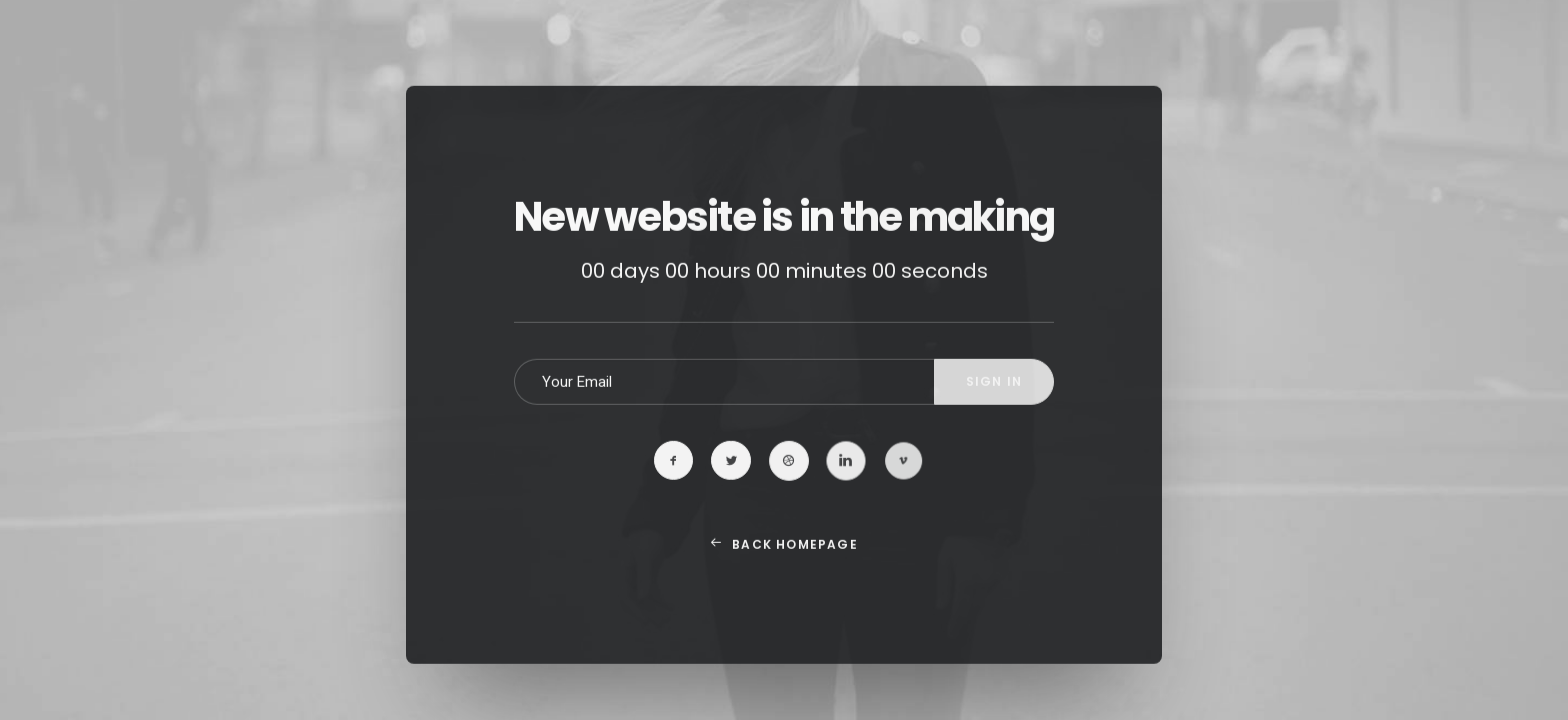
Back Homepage (784, 572)
